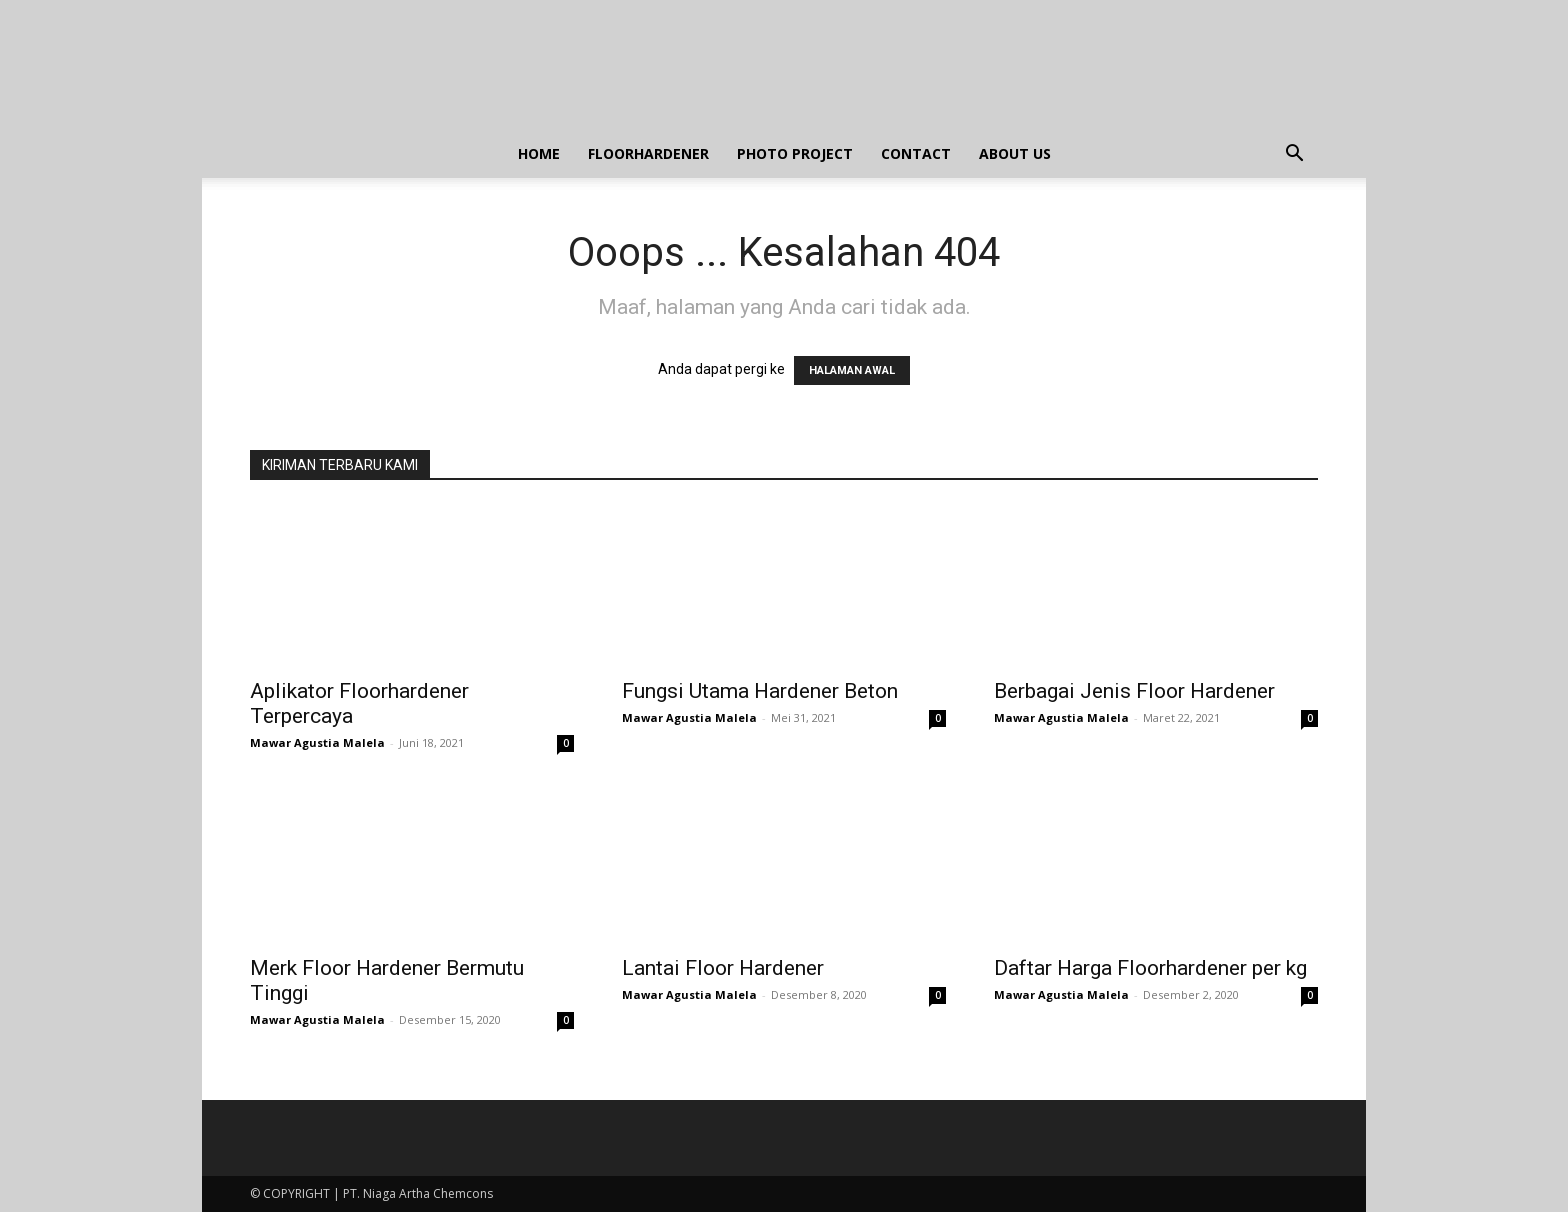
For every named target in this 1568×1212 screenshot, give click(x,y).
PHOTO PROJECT (795, 153)
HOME (539, 153)
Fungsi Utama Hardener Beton (760, 691)
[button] (1294, 155)
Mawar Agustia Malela (317, 742)
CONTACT (916, 153)
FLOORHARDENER (648, 153)
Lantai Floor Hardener (723, 968)
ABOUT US (1015, 153)
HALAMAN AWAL (852, 370)
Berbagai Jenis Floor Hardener (1134, 691)
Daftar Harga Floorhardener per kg (1150, 968)
